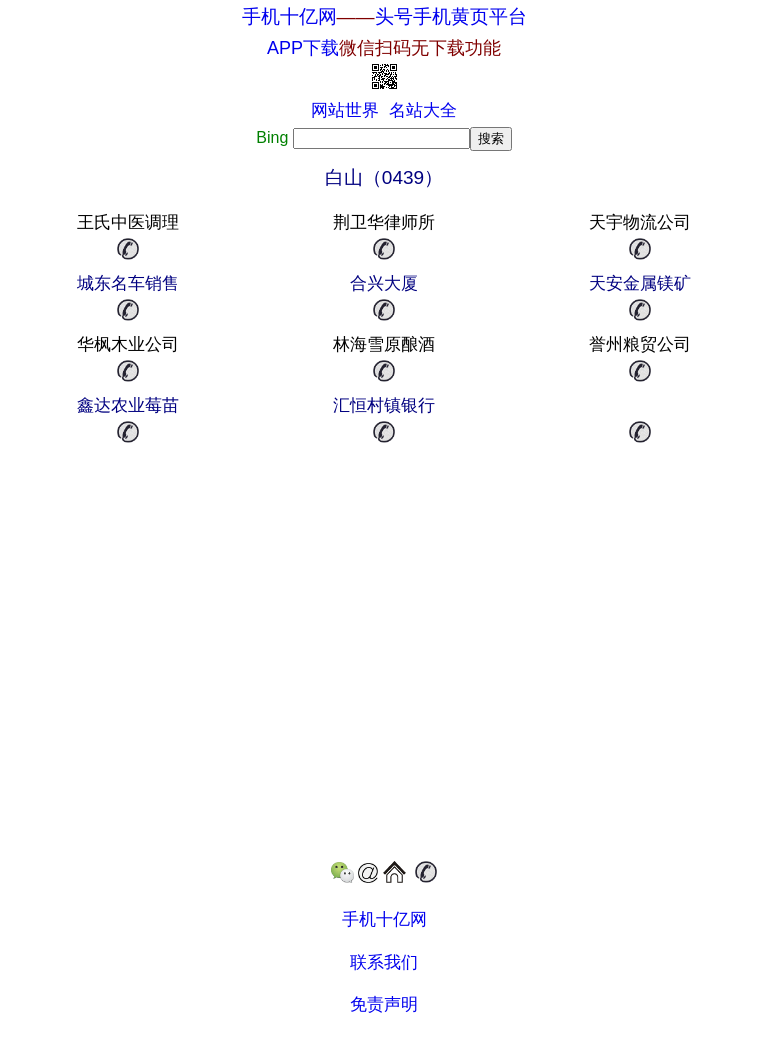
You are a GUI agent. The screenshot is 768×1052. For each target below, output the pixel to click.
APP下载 (384, 48)
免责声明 (384, 1004)
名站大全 (423, 110)
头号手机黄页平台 (451, 16)
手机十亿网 (289, 16)
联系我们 (384, 962)
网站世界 (345, 110)
